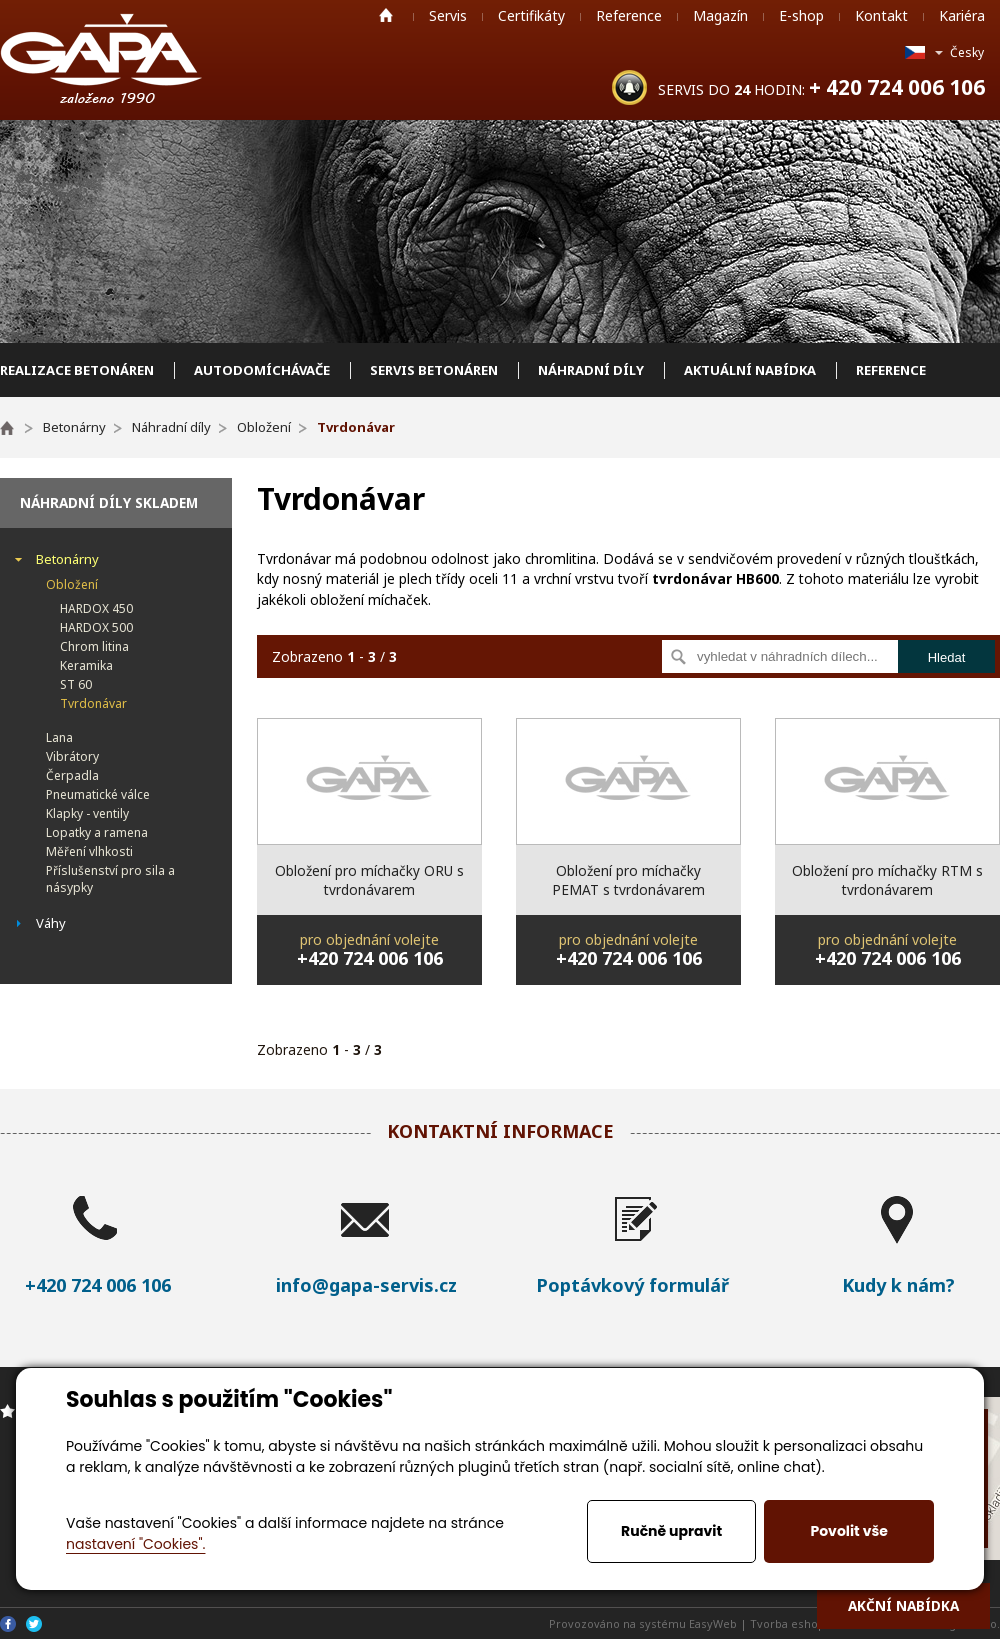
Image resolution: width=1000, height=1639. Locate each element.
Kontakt (881, 15)
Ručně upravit (671, 1531)
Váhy (51, 923)
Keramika (86, 665)
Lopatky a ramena (97, 832)
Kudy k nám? (898, 1285)
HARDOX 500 (96, 627)
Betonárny (67, 559)
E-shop (801, 15)
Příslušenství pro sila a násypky (110, 879)
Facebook (8, 1624)
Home (386, 15)
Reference (629, 15)
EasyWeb (713, 1623)
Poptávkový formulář (632, 1285)
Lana (59, 737)
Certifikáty (531, 15)
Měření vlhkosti (89, 851)
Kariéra (962, 15)
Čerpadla (72, 775)
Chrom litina (94, 646)
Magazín (720, 15)
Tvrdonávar (93, 703)
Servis (448, 15)
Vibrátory (72, 756)
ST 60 (76, 684)
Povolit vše (848, 1531)
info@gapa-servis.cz (366, 1285)
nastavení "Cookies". (135, 1544)
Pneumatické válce (98, 794)
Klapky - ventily (87, 813)
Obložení (72, 584)
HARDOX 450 (96, 608)
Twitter (34, 1624)
